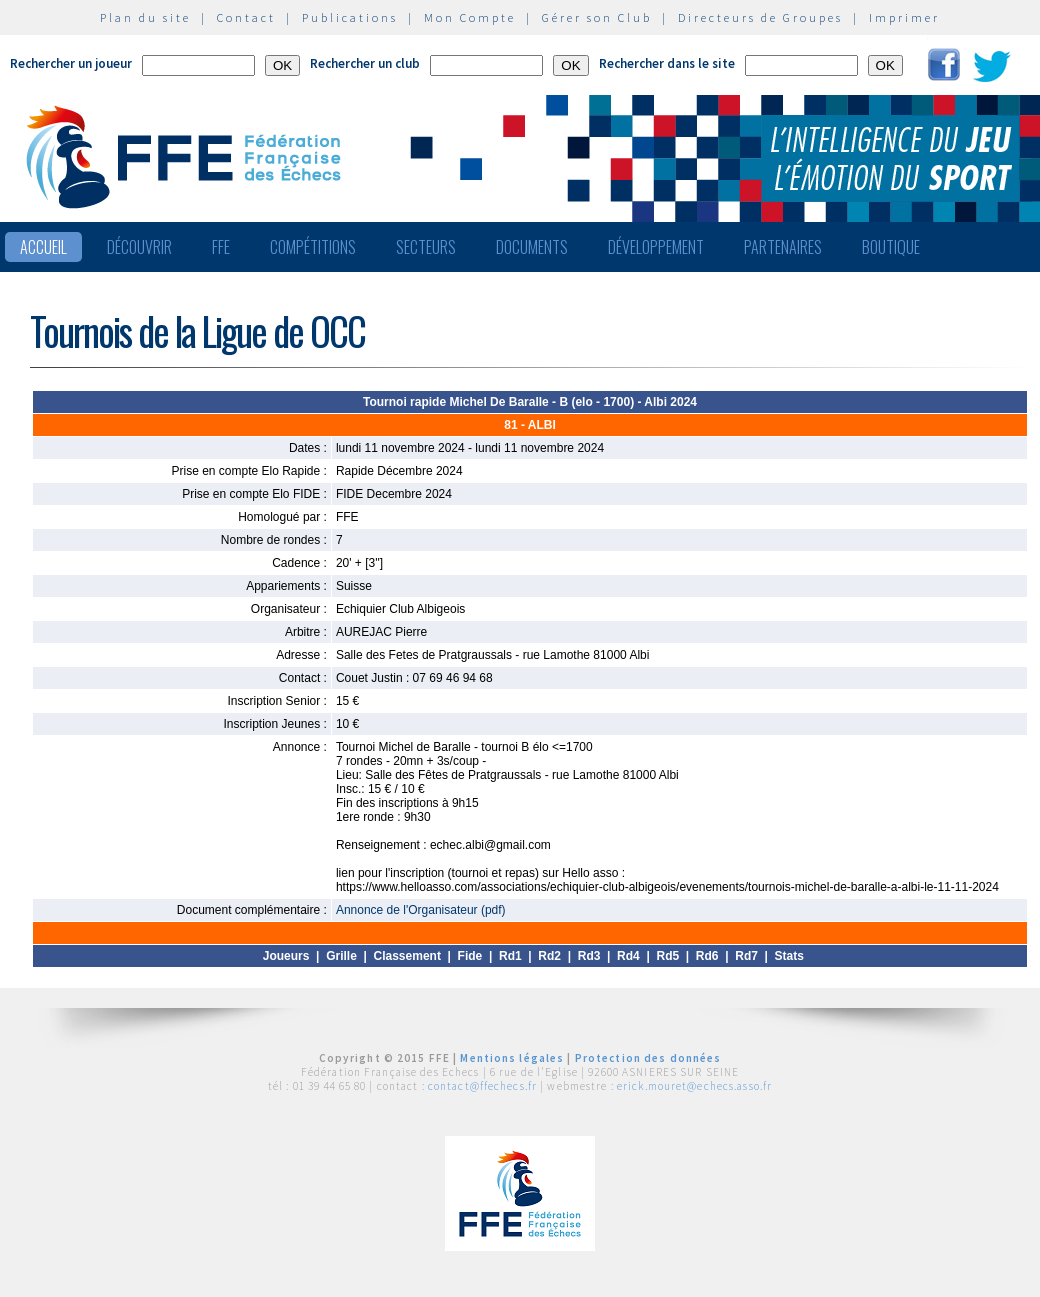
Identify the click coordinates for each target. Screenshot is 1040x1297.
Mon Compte (470, 17)
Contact (246, 17)
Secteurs (426, 247)
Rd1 (510, 956)
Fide (470, 956)
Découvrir (139, 247)
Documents (532, 247)
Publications (350, 17)
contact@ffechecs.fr (482, 1086)
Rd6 (707, 956)
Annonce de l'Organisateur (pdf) (421, 910)
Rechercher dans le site (667, 63)
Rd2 (549, 956)
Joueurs (286, 956)
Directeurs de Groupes (760, 17)
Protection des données (648, 1058)
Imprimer (904, 17)
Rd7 (746, 956)
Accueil (43, 247)
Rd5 (667, 956)
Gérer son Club (597, 17)
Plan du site (145, 17)
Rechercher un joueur (71, 63)
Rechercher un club (365, 63)
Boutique (891, 247)
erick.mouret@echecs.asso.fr (694, 1086)
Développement (656, 247)
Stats (789, 956)
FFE (221, 247)
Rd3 (589, 956)
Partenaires (783, 247)
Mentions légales (512, 1058)
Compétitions (313, 247)
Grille (341, 956)
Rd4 (628, 956)
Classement (407, 956)
